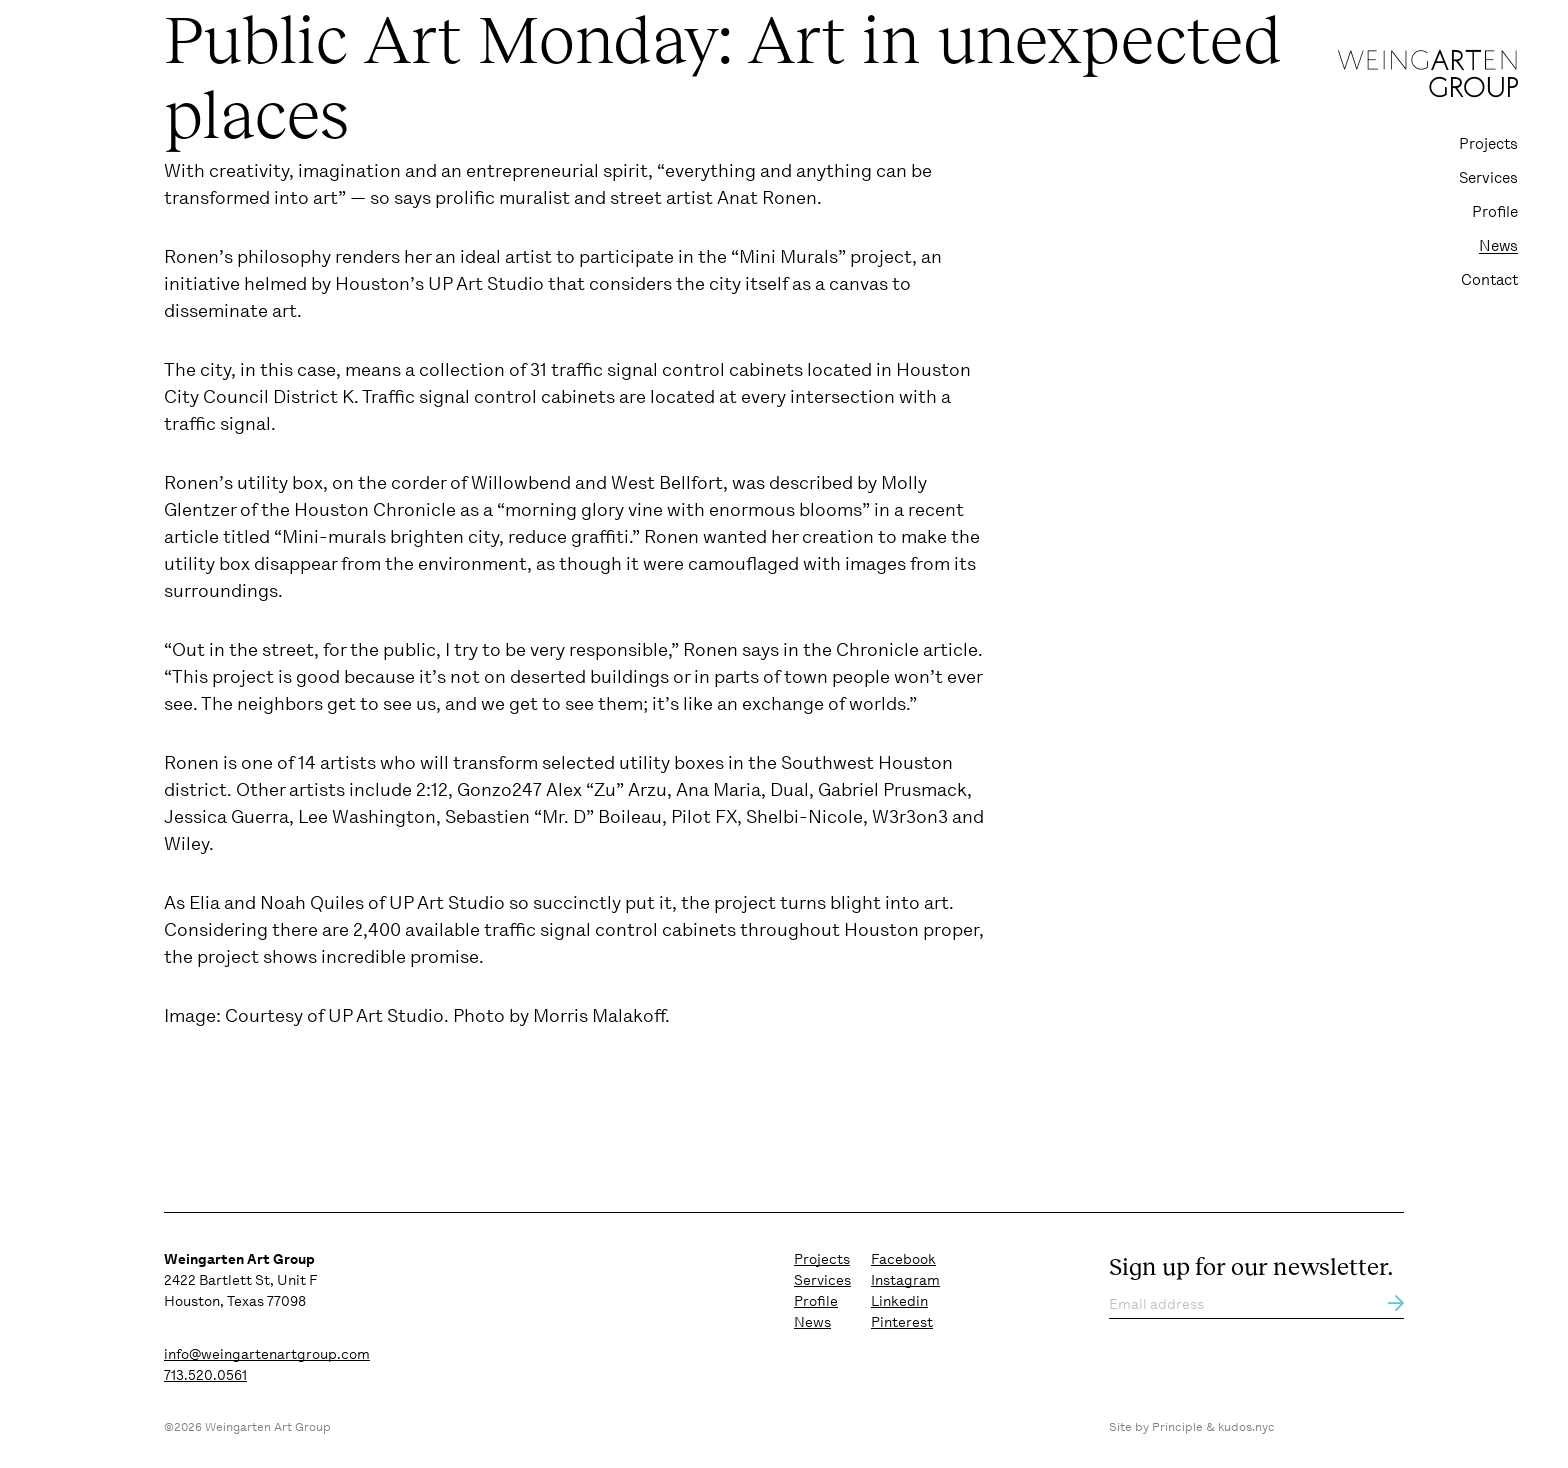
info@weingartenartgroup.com (267, 1354)
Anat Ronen (767, 198)
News (1498, 246)
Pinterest (902, 1322)
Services (1488, 178)
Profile (1495, 212)
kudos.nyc (1246, 1427)
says (412, 198)
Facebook (903, 1259)
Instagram (905, 1280)
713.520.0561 (205, 1375)
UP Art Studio (447, 903)
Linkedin (899, 1301)
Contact (1489, 280)
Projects (1488, 144)
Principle (1177, 1427)
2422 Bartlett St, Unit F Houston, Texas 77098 (240, 1280)
